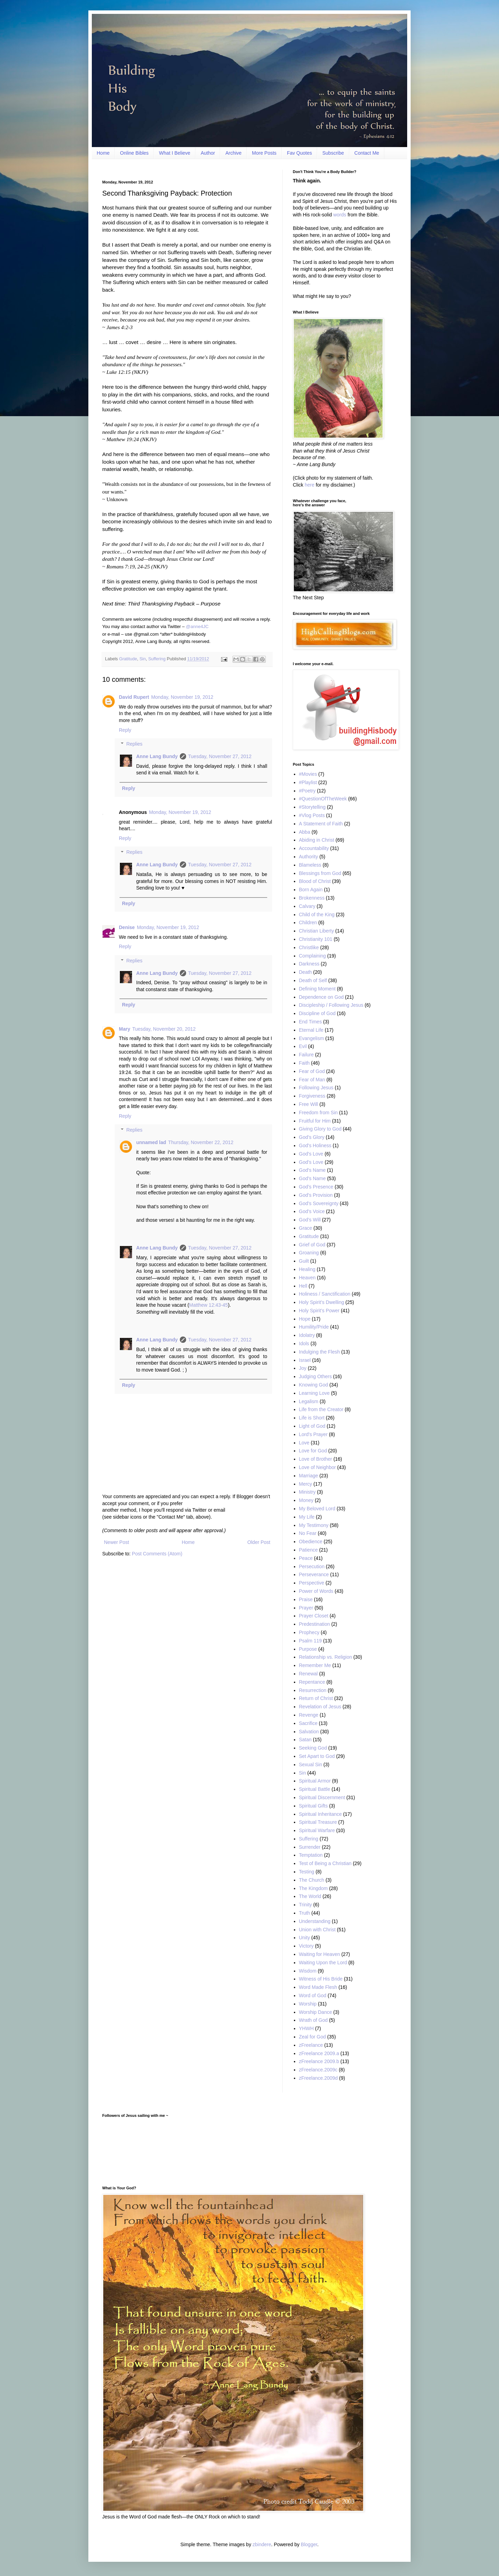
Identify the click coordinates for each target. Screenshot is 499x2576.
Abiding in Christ (316, 840)
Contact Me (366, 153)
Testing (306, 1871)
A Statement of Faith (321, 823)
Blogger (309, 2544)
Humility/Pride (314, 1327)
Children (308, 922)
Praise (306, 1599)
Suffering (157, 658)
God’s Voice (312, 1211)
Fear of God (312, 1071)
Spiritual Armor (315, 1781)
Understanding (315, 1921)
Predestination (314, 1624)
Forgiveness (312, 1096)
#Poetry (307, 790)
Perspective (311, 1583)
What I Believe (174, 153)
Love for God (313, 1450)
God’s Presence (316, 1187)
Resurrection (312, 1690)
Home (103, 153)
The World (310, 1896)
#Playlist (308, 782)
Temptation (311, 1855)
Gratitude (128, 658)
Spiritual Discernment (322, 1797)
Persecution (312, 1566)
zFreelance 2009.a (319, 2053)
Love (304, 1442)
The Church (311, 1880)
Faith (304, 1063)
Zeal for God (312, 2037)
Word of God (312, 1995)
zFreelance (311, 2045)
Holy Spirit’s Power (319, 1310)
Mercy (305, 1484)
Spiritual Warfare (317, 1830)
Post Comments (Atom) (157, 1553)
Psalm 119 (310, 1640)
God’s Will (310, 1219)
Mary (124, 1029)
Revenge (308, 1715)
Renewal (308, 1673)
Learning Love (314, 1393)
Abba (304, 832)
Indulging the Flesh (319, 1352)
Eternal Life (311, 1030)
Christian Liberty (316, 931)
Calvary (307, 906)
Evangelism (311, 1038)
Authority (308, 856)
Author (208, 153)
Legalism (308, 1401)
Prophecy (309, 1632)
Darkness (309, 964)
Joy (303, 1368)
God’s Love (311, 1162)
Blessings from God (320, 873)
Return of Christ (316, 1698)
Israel (305, 1360)
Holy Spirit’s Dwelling (321, 1302)
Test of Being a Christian (325, 1863)
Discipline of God (317, 1013)
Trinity (305, 1904)
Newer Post (116, 1542)
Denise (127, 927)
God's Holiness (315, 1145)
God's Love (311, 1154)
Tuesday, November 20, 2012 (164, 1029)
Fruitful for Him (315, 1121)
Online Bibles (134, 153)
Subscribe (333, 153)
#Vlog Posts (312, 815)
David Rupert (134, 697)
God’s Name (312, 1178)
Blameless (310, 865)
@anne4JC (197, 626)
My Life (307, 1517)
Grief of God (312, 1244)
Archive (233, 153)
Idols (304, 1343)
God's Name (312, 1170)
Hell (303, 1286)
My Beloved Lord (317, 1508)
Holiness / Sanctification (325, 1294)
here (309, 485)
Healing (307, 1269)
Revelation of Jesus (320, 1706)
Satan (305, 1739)
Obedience (311, 1541)
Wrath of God (313, 2020)
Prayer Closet (314, 1615)
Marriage (308, 1475)
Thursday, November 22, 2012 (200, 1142)
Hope (304, 1319)
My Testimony (314, 1525)
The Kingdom (313, 1888)
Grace (305, 1228)
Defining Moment (317, 988)
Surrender (310, 1847)
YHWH (306, 2028)
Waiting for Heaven (319, 1954)
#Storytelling (312, 807)
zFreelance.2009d (318, 2078)
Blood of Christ (315, 881)
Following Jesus (316, 1087)
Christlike (309, 947)
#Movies (308, 774)
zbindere (262, 2544)
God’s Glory (312, 1137)
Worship (308, 2004)
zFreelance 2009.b (319, 2061)
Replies (134, 744)
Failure (306, 1054)
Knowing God (313, 1385)
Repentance (312, 1682)
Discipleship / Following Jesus (331, 1005)
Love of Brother (315, 1459)
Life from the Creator (321, 1409)
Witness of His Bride (321, 1979)
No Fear (308, 1533)
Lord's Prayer (313, 1434)
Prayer (306, 1608)
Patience (308, 1550)
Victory (306, 1946)
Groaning (309, 1252)
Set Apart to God (317, 1756)
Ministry (307, 1492)
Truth (304, 1913)
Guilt (304, 1261)
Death (305, 972)
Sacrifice (308, 1723)
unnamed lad (151, 1142)
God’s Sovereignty (319, 1203)
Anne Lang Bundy (157, 756)
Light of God (312, 1426)
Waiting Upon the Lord (323, 1962)
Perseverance (314, 1574)
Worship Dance (315, 2012)
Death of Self (313, 980)
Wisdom (308, 1971)
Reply (125, 730)
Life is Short (312, 1417)
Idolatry (307, 1335)
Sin (142, 658)
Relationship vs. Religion (325, 1657)
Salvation (309, 1731)
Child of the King (317, 914)
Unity (304, 1937)
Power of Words (316, 1591)
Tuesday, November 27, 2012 (220, 756)
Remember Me (315, 1665)
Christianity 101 (316, 939)
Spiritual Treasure (318, 1822)
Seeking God (313, 1748)
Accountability (314, 848)
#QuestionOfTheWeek (323, 798)
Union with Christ (317, 1929)
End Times (310, 1021)
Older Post (258, 1542)
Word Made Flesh (318, 1987)
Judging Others (315, 1376)
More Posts (264, 153)
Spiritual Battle (314, 1789)
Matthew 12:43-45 (208, 1305)
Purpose (308, 1649)
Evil (303, 1046)
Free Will (308, 1104)
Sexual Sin (310, 1764)
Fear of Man (312, 1079)
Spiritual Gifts (313, 1806)
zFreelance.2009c (318, 2069)
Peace (306, 1558)
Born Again (311, 889)
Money (306, 1500)
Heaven (307, 1277)
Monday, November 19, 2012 (182, 697)
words (339, 214)
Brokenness (312, 898)
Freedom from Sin (318, 1112)
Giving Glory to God (320, 1129)
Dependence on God (321, 997)
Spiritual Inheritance (320, 1814)
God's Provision (316, 1195)
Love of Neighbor (317, 1467)
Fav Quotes (299, 153)
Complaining (312, 956)
